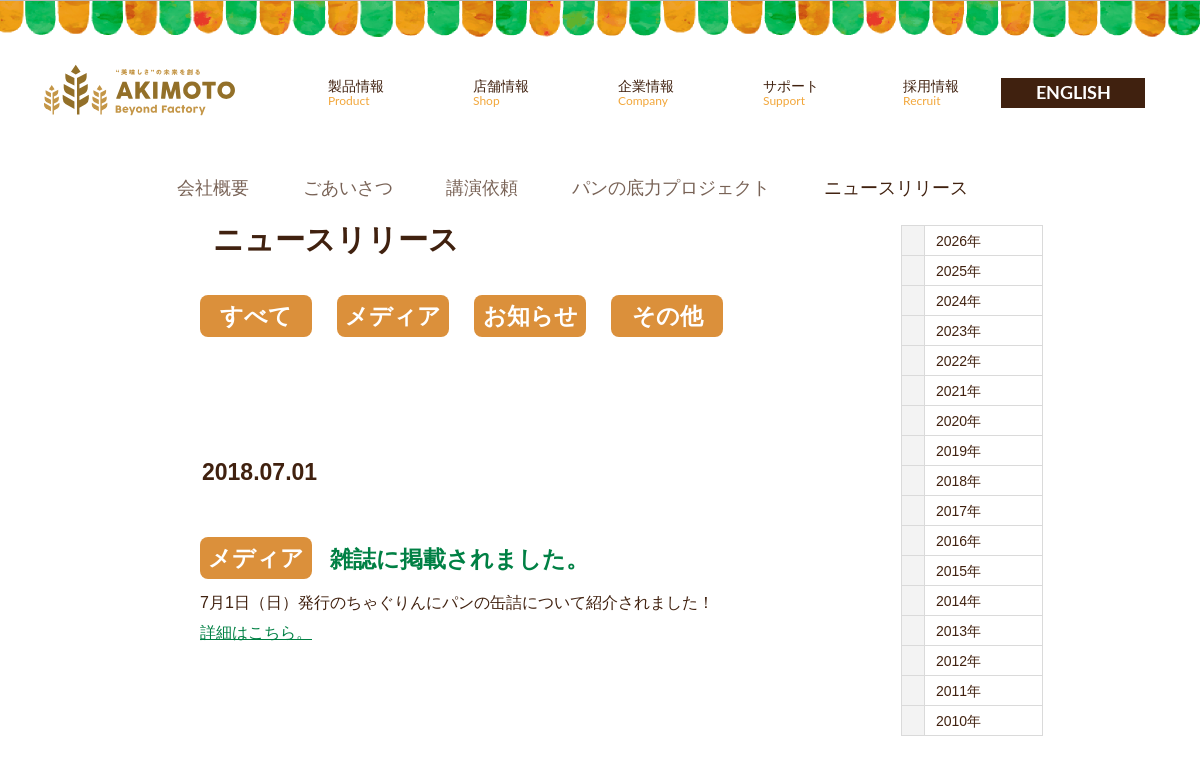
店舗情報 (533, 93)
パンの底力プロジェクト (671, 188)
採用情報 (963, 93)
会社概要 (213, 188)
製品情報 (388, 93)
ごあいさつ (348, 188)
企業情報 (678, 93)
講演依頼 (482, 188)
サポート (823, 93)
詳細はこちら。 (256, 632)
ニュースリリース (896, 188)
